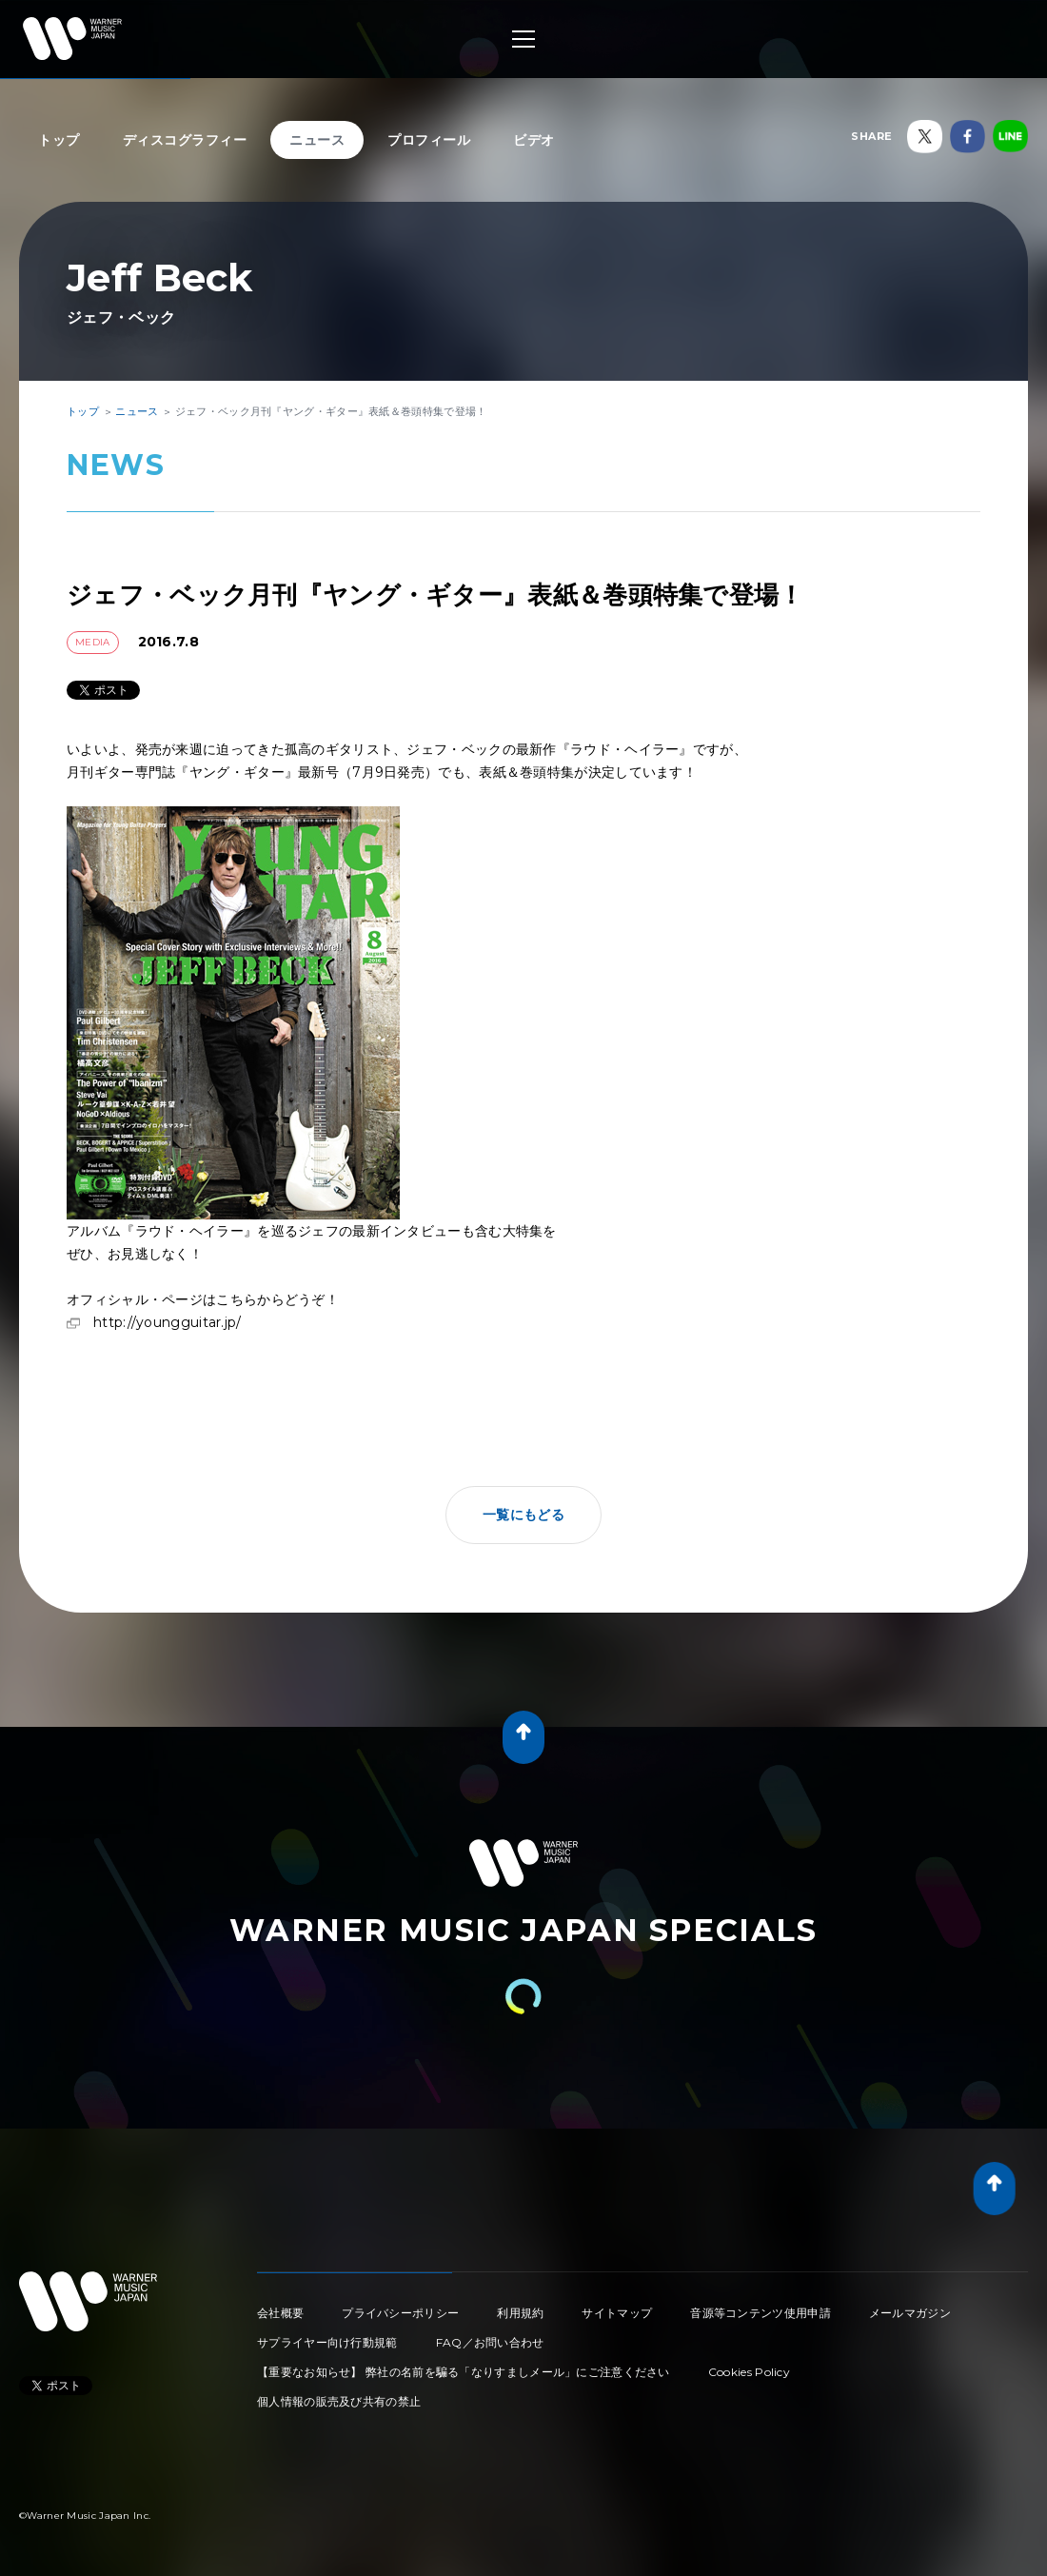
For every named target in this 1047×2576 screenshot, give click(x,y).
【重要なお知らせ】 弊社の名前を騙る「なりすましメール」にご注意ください (463, 2372)
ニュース (317, 140)
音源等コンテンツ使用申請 (760, 2313)
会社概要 (280, 2313)
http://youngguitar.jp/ (167, 1322)
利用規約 (520, 2313)
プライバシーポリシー (400, 2313)
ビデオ (534, 140)
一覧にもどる (523, 1514)
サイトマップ (617, 2313)
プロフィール (428, 140)
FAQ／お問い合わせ (490, 2342)
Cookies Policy (749, 2372)
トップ (59, 140)
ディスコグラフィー (185, 140)
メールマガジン (910, 2313)
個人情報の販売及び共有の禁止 (339, 2401)
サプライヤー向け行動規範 (327, 2342)
